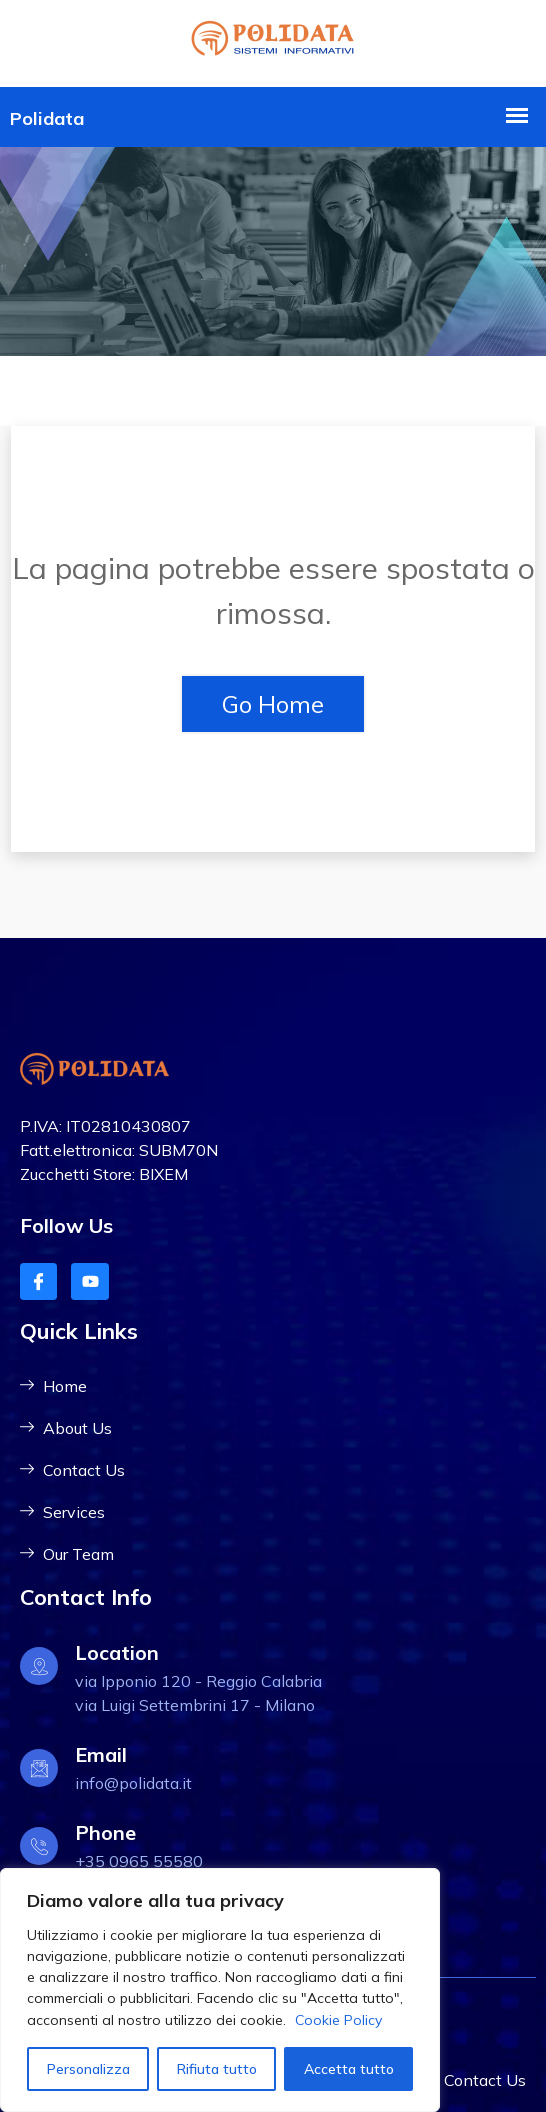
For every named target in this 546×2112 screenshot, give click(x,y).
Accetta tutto (349, 2069)
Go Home (273, 704)
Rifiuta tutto (217, 2069)
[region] (220, 1990)
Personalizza (88, 2069)
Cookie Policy (338, 2020)
